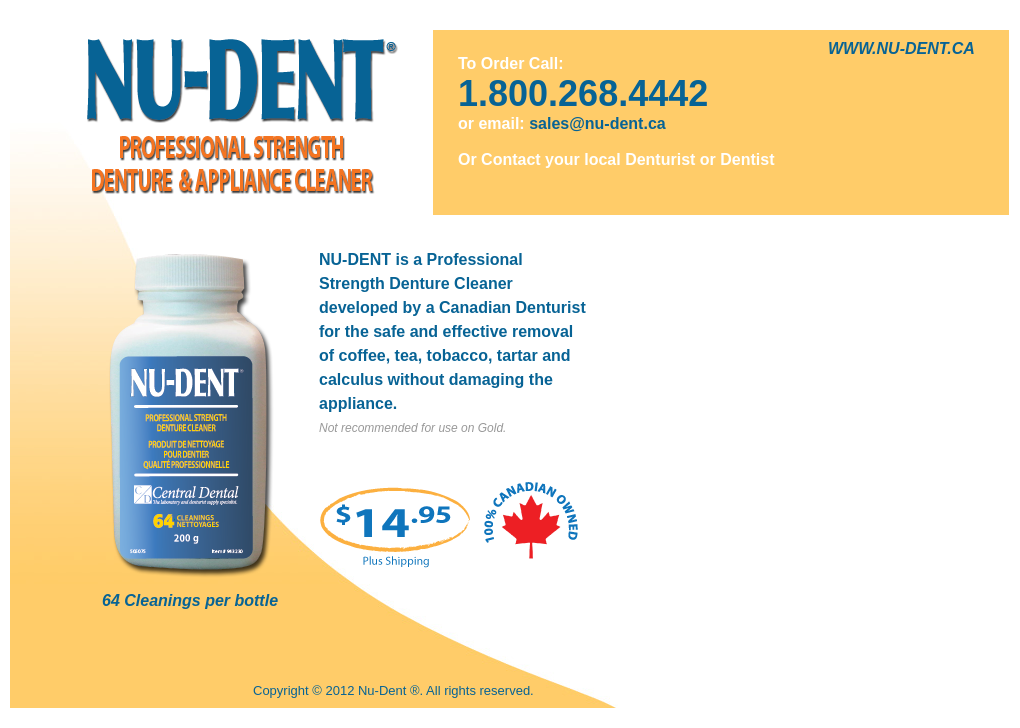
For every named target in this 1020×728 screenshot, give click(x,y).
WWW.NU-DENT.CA (901, 48)
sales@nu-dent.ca (597, 123)
